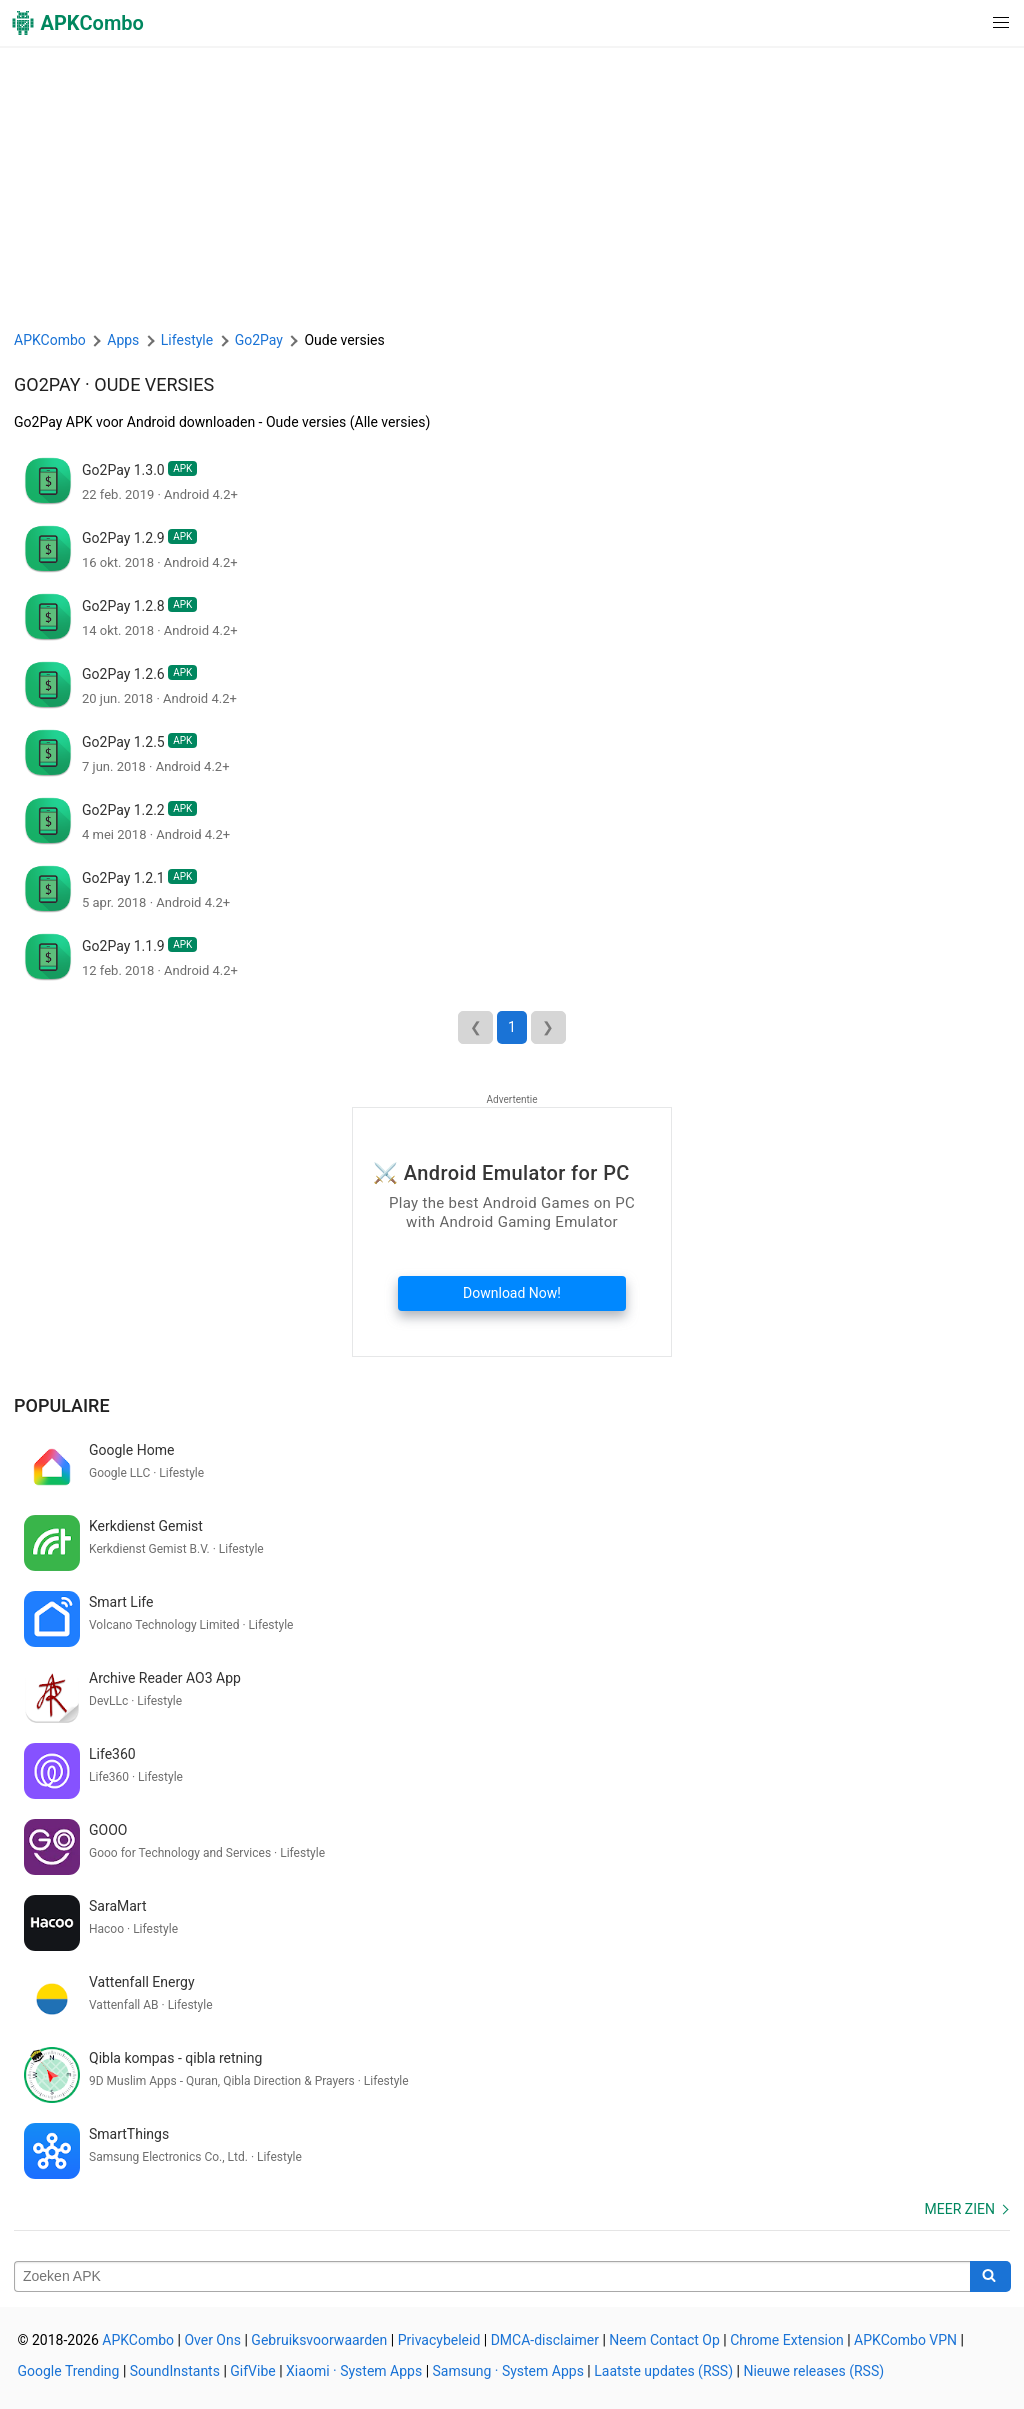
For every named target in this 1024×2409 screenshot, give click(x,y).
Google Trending (69, 2371)
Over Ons (212, 2340)
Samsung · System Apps (508, 2371)
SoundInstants (175, 2371)
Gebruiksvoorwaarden (319, 2340)
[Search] (990, 2277)
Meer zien (960, 2209)
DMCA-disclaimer (545, 2340)
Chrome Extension (787, 2340)
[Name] (492, 2277)
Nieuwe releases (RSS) (813, 2371)
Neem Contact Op (664, 2340)
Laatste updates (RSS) (663, 2371)
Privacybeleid (439, 2340)
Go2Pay (47, 384)
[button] (960, 23)
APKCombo (50, 340)
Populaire (62, 1405)
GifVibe (252, 2371)
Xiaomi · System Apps (354, 2371)
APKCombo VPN (905, 2340)
